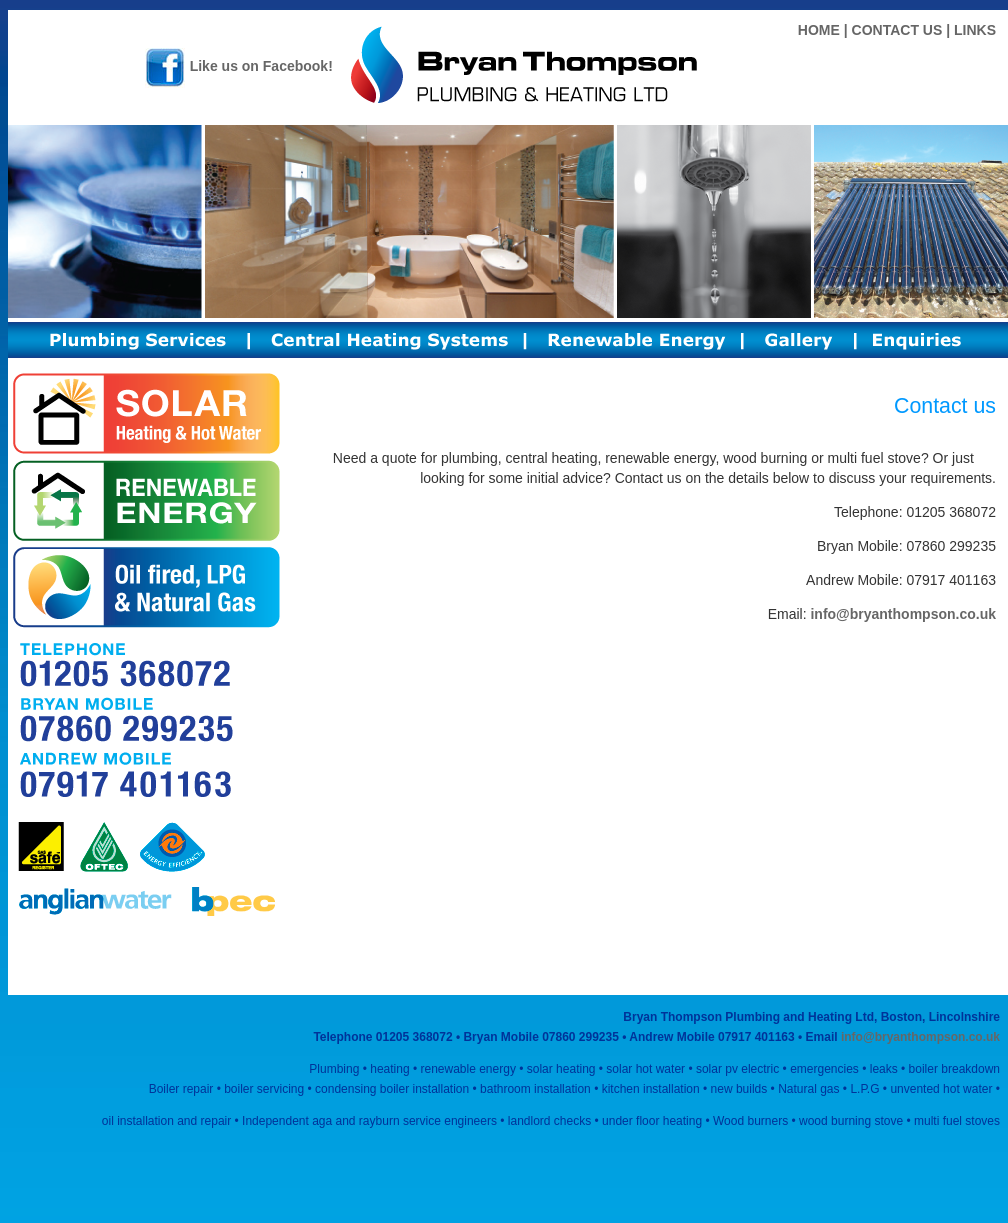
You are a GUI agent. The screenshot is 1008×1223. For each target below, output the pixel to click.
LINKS (975, 30)
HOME (819, 30)
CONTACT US (897, 30)
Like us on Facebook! (239, 66)
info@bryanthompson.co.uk (903, 614)
